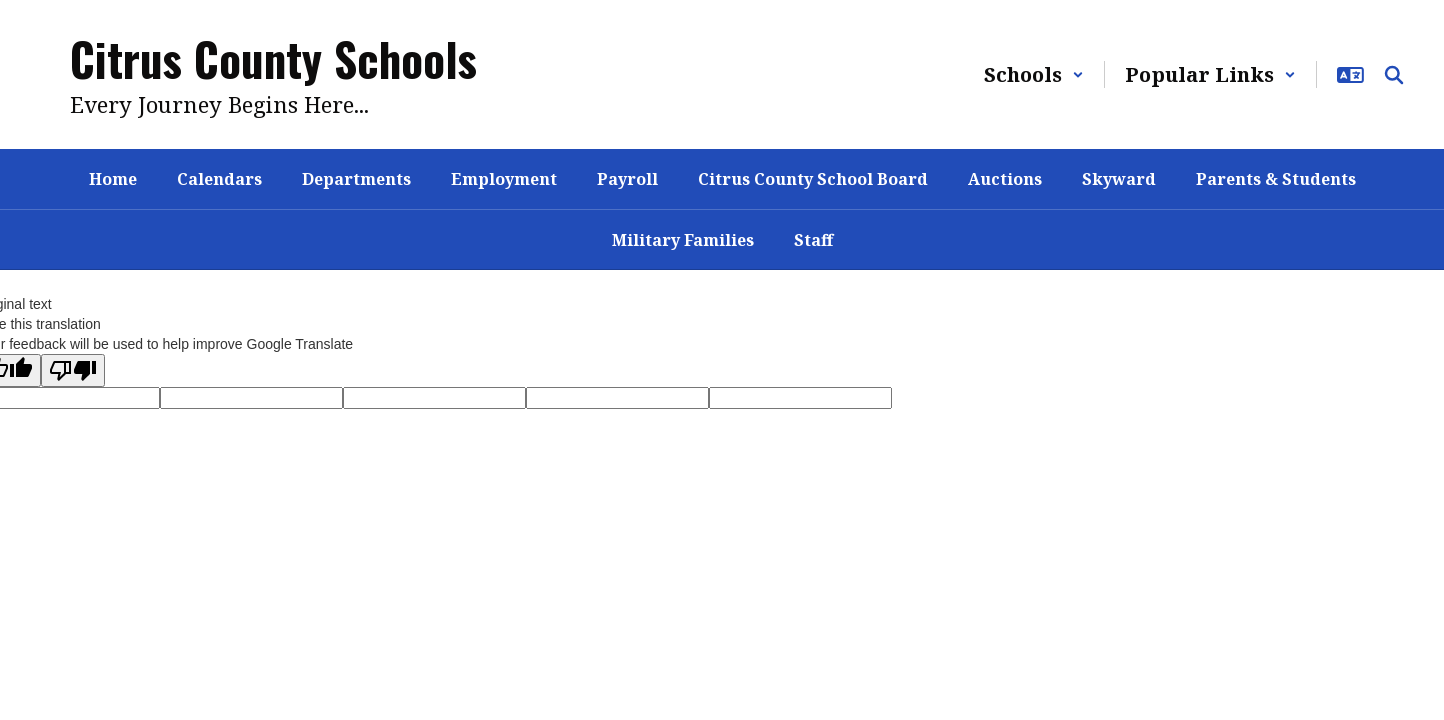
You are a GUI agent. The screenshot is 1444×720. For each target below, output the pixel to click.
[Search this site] (1394, 75)
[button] (1034, 74)
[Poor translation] (73, 370)
